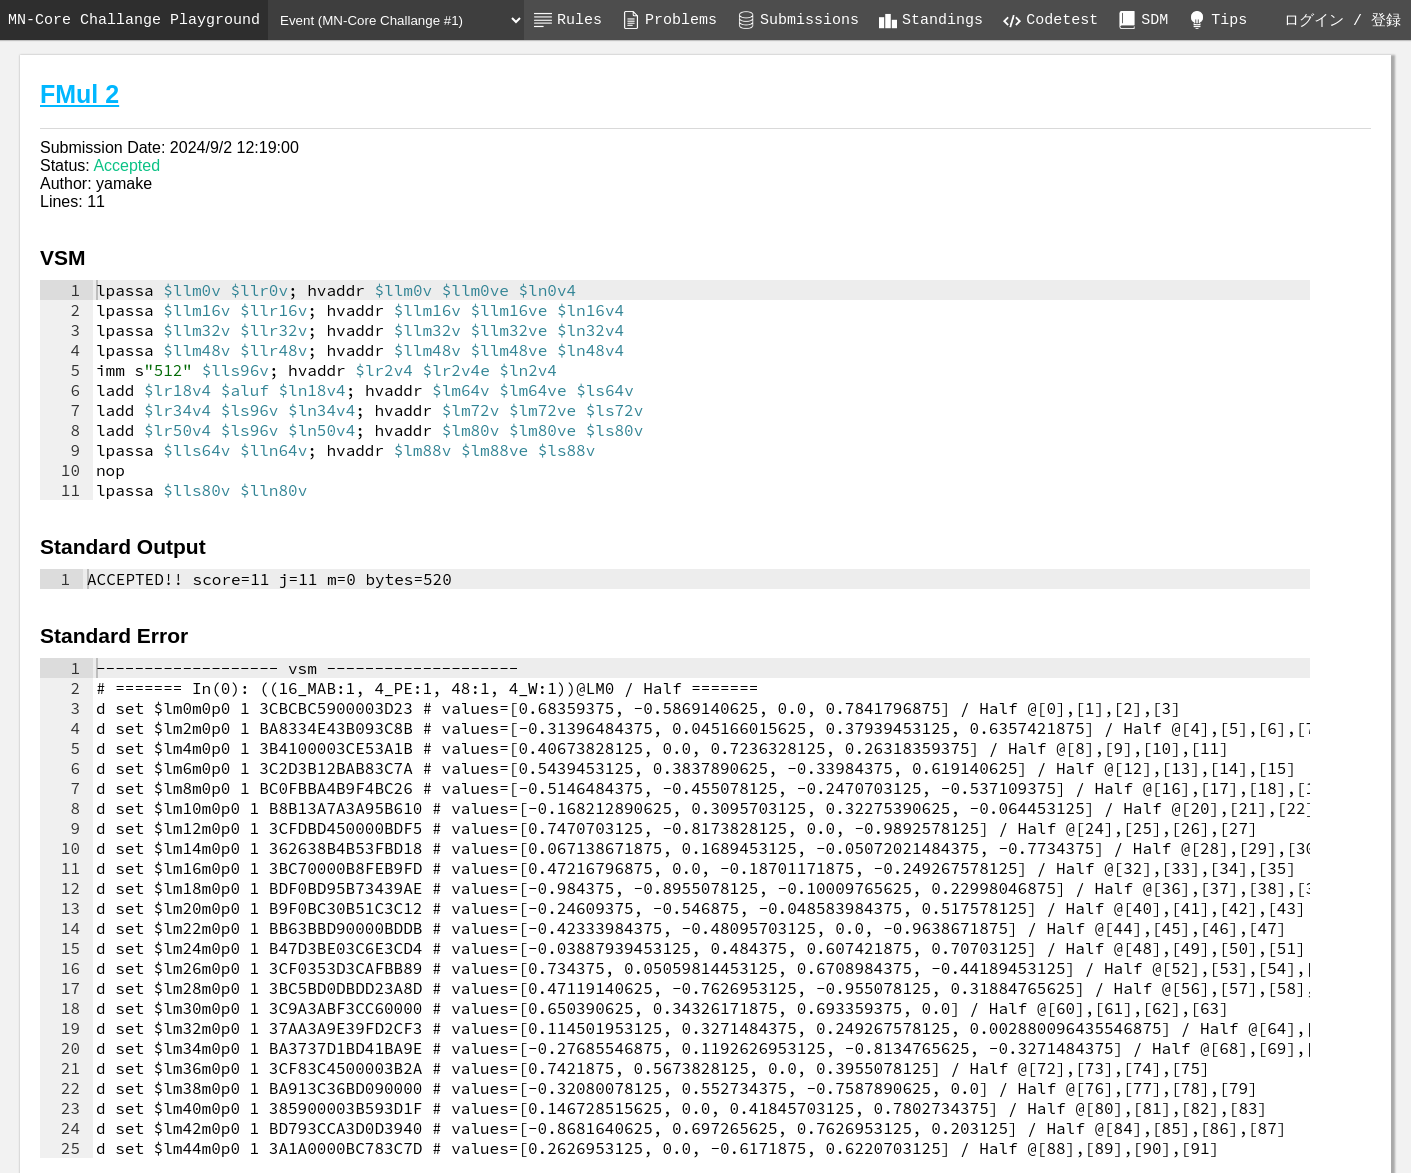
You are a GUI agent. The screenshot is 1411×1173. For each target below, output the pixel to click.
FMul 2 (79, 94)
